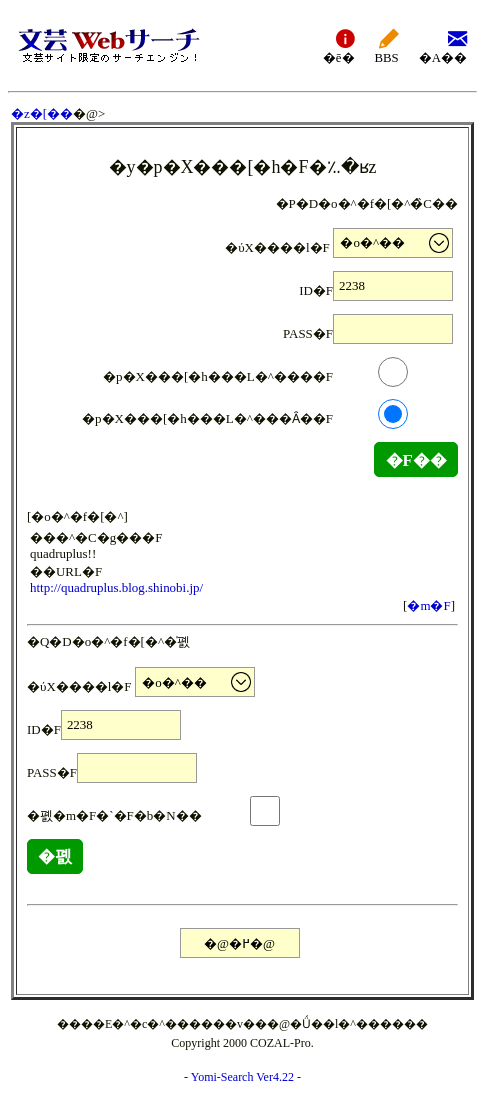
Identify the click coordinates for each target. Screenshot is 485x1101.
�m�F (428, 605)
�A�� (443, 45)
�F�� (416, 460)
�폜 (55, 856)
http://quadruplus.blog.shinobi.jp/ (116, 587)
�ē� (339, 45)
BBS (387, 45)
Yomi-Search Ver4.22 (242, 1077)
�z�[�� (42, 113)
